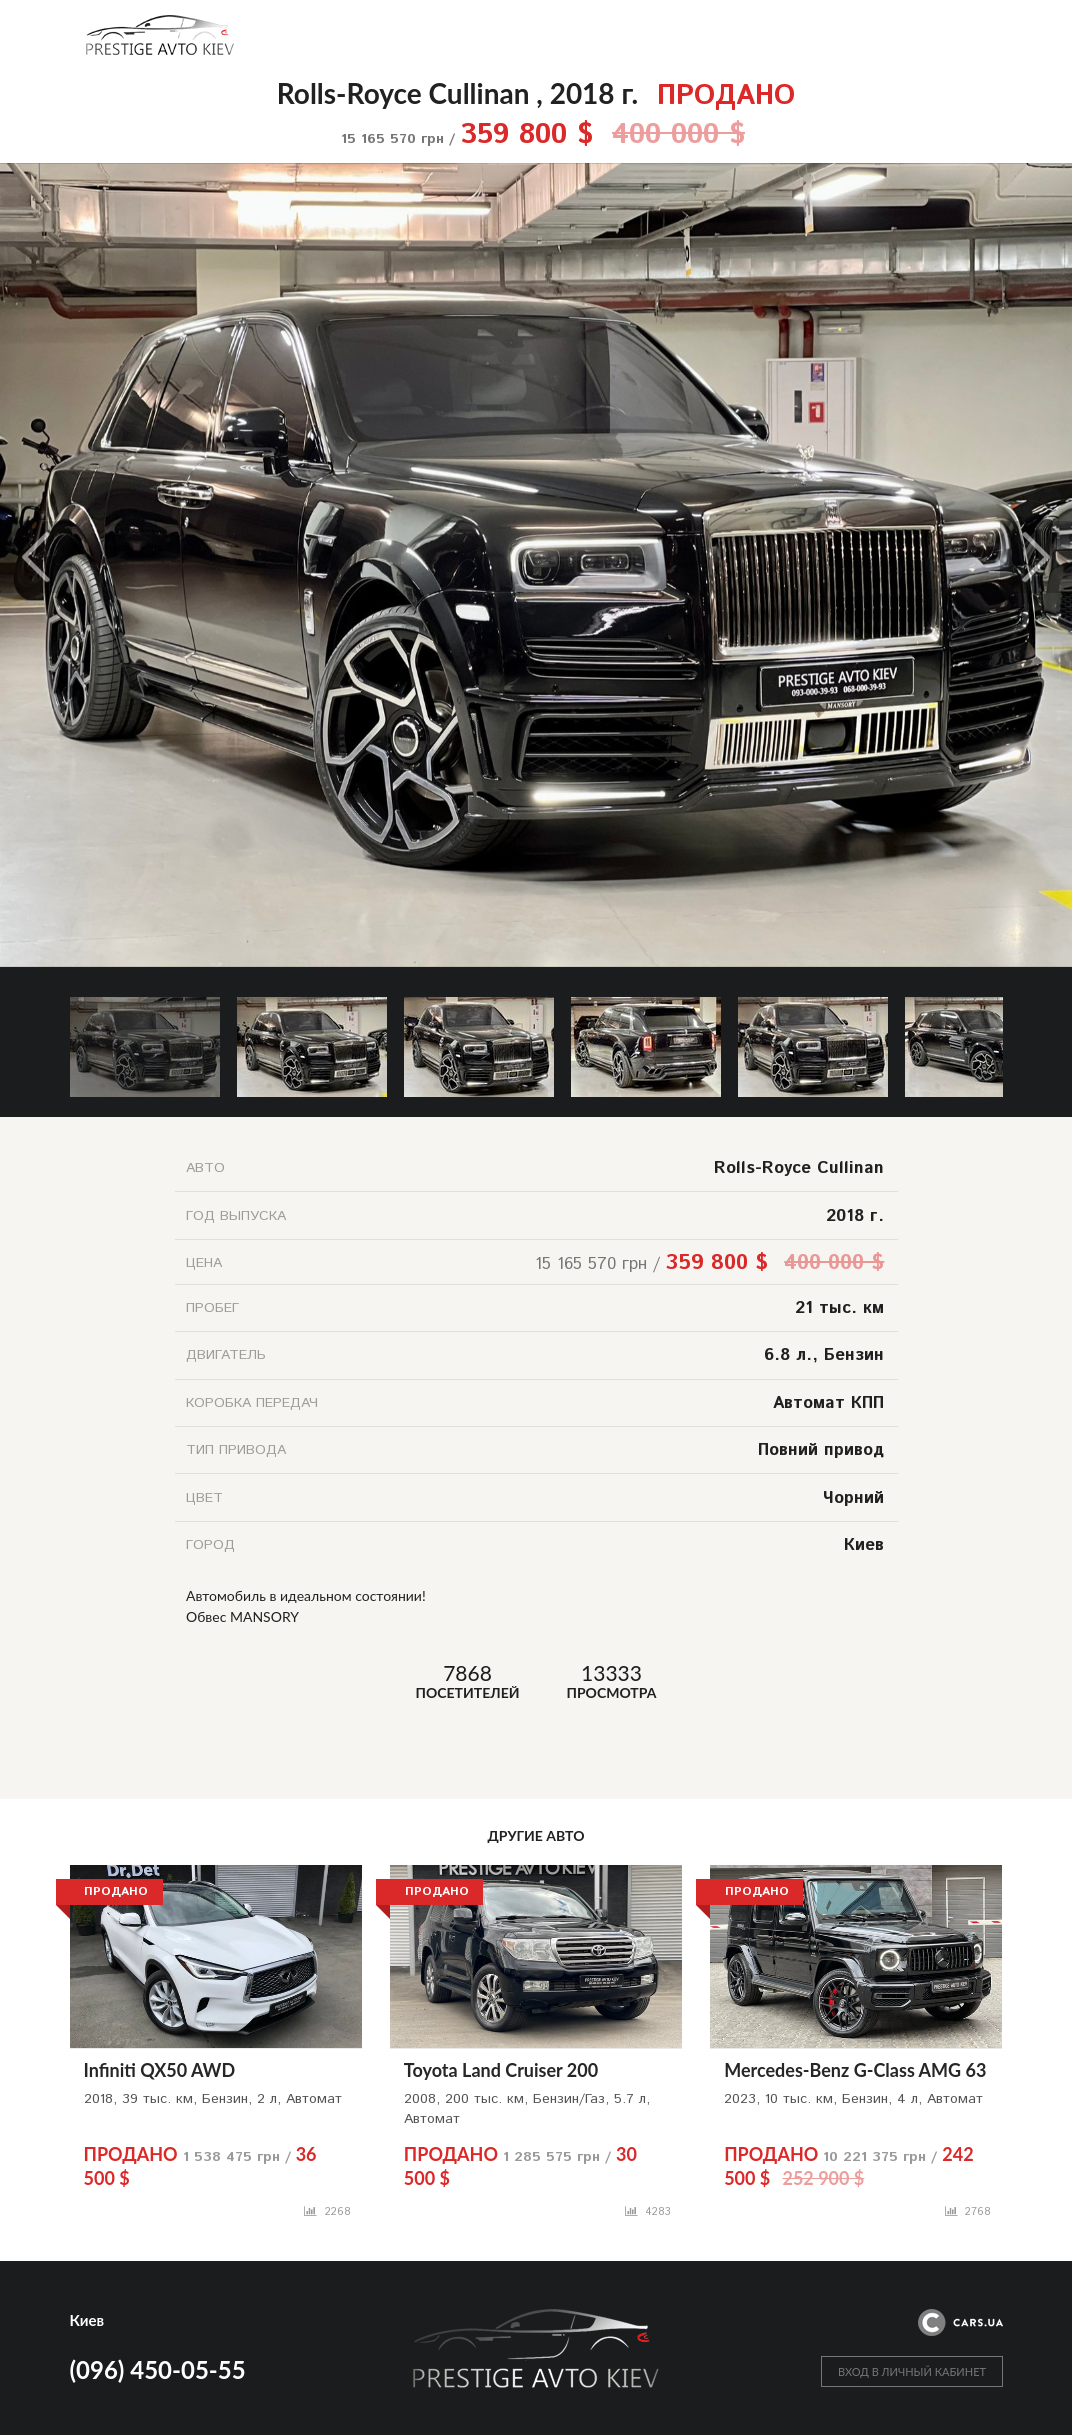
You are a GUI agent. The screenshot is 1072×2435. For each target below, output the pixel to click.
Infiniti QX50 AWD (160, 2070)
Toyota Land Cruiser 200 (501, 2070)
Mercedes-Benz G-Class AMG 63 (855, 2070)
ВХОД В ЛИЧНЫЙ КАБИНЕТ (912, 2371)
